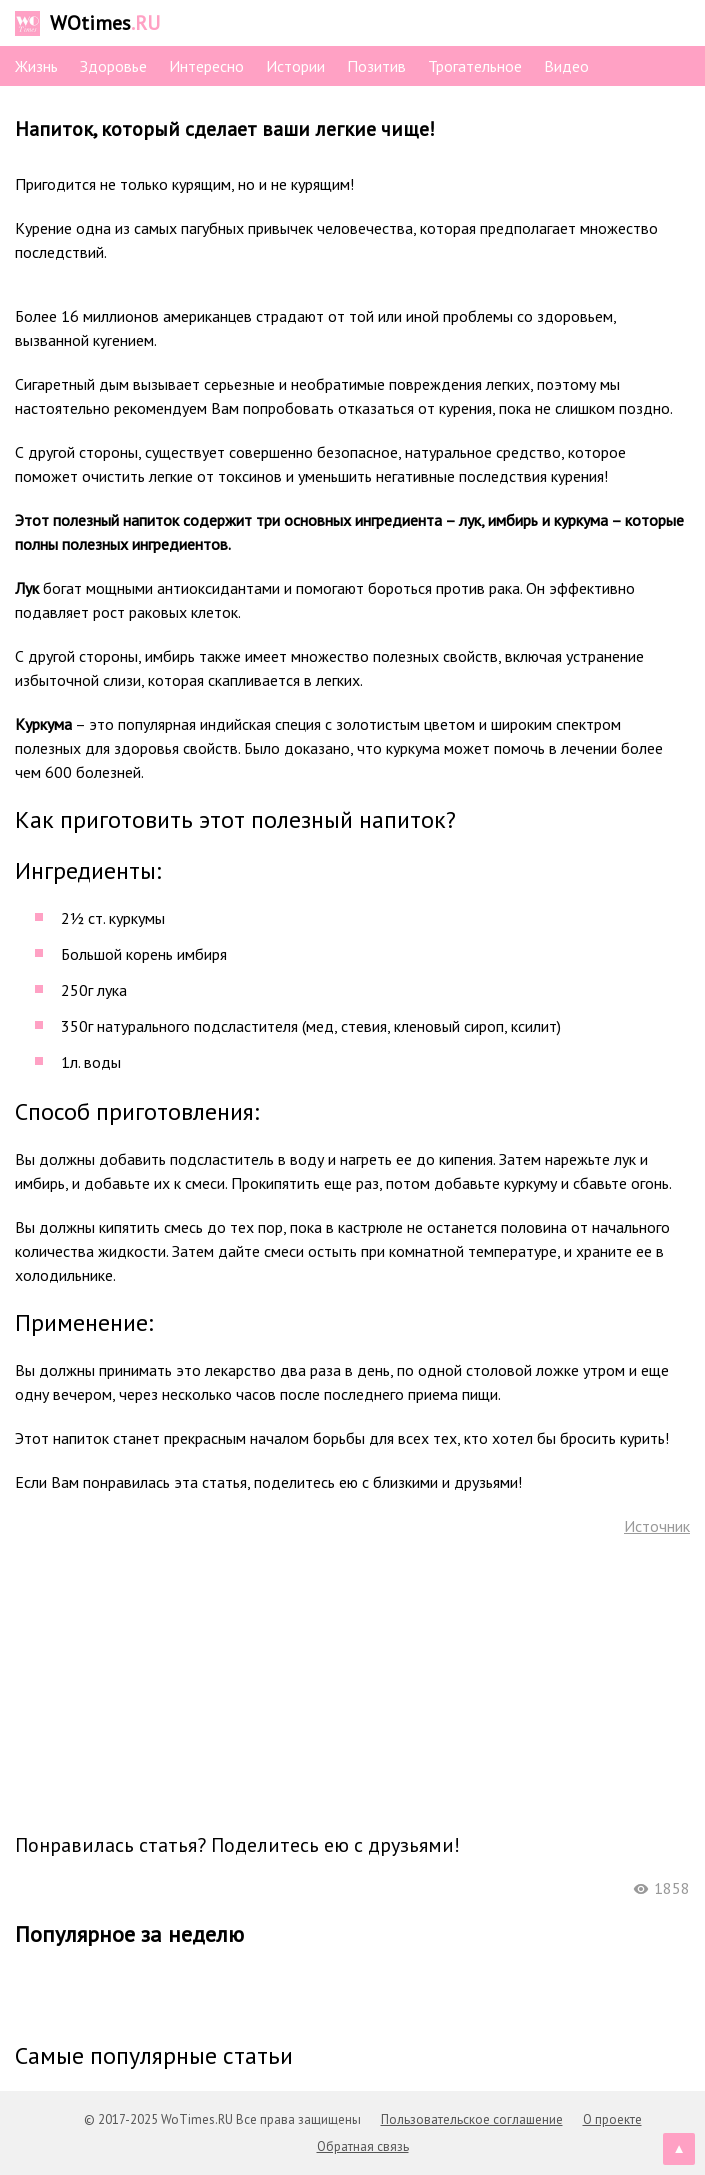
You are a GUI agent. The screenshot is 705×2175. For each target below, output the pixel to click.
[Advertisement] (353, 1683)
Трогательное (475, 66)
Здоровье (113, 66)
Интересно (206, 66)
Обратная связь (363, 2146)
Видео (566, 66)
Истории (295, 66)
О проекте (612, 2119)
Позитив (376, 66)
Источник (657, 1526)
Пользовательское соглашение (472, 2119)
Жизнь (36, 66)
